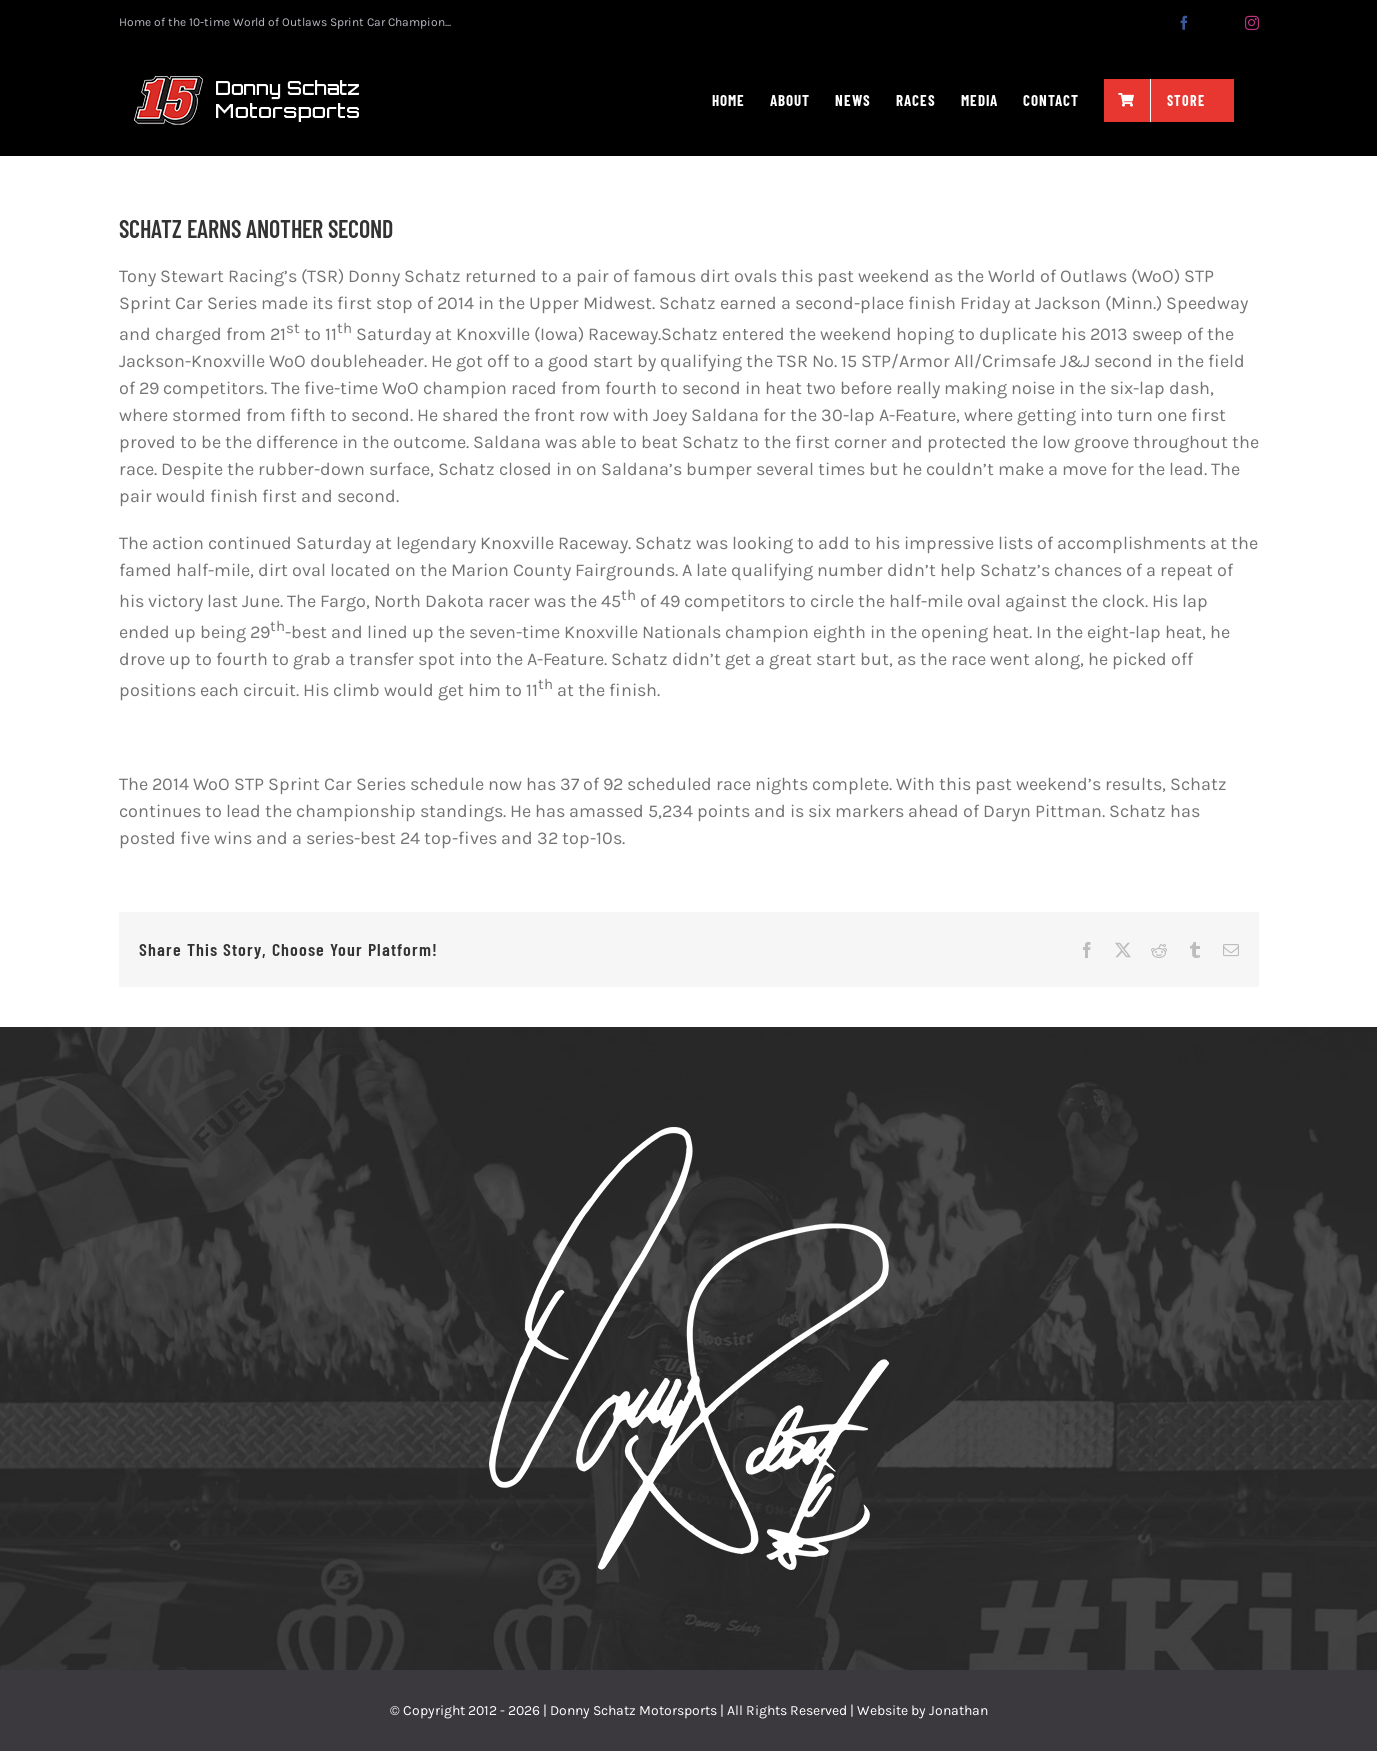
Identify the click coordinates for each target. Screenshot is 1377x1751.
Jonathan (958, 1710)
